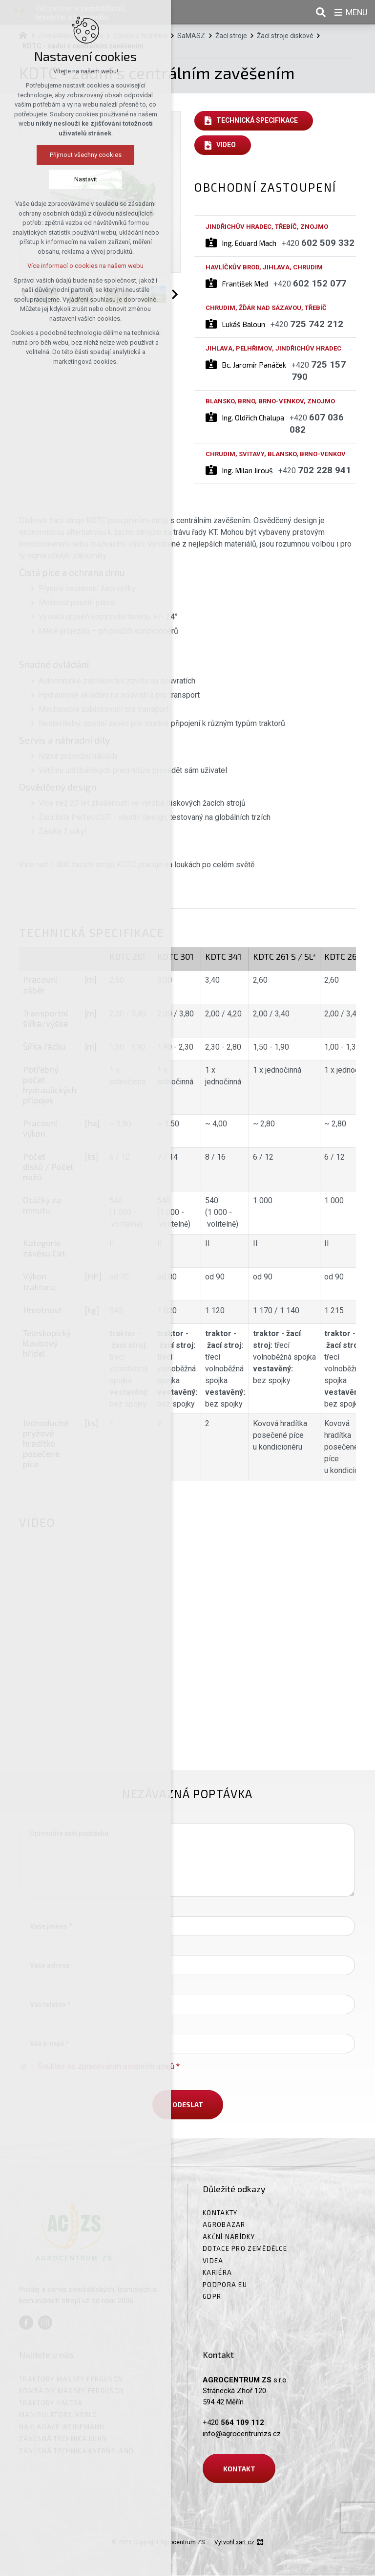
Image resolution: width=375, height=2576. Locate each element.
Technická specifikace (258, 121)
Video (226, 145)
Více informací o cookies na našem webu (85, 266)
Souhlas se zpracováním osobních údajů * (109, 2066)
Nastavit (85, 179)
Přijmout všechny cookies (86, 155)
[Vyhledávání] (319, 12)
